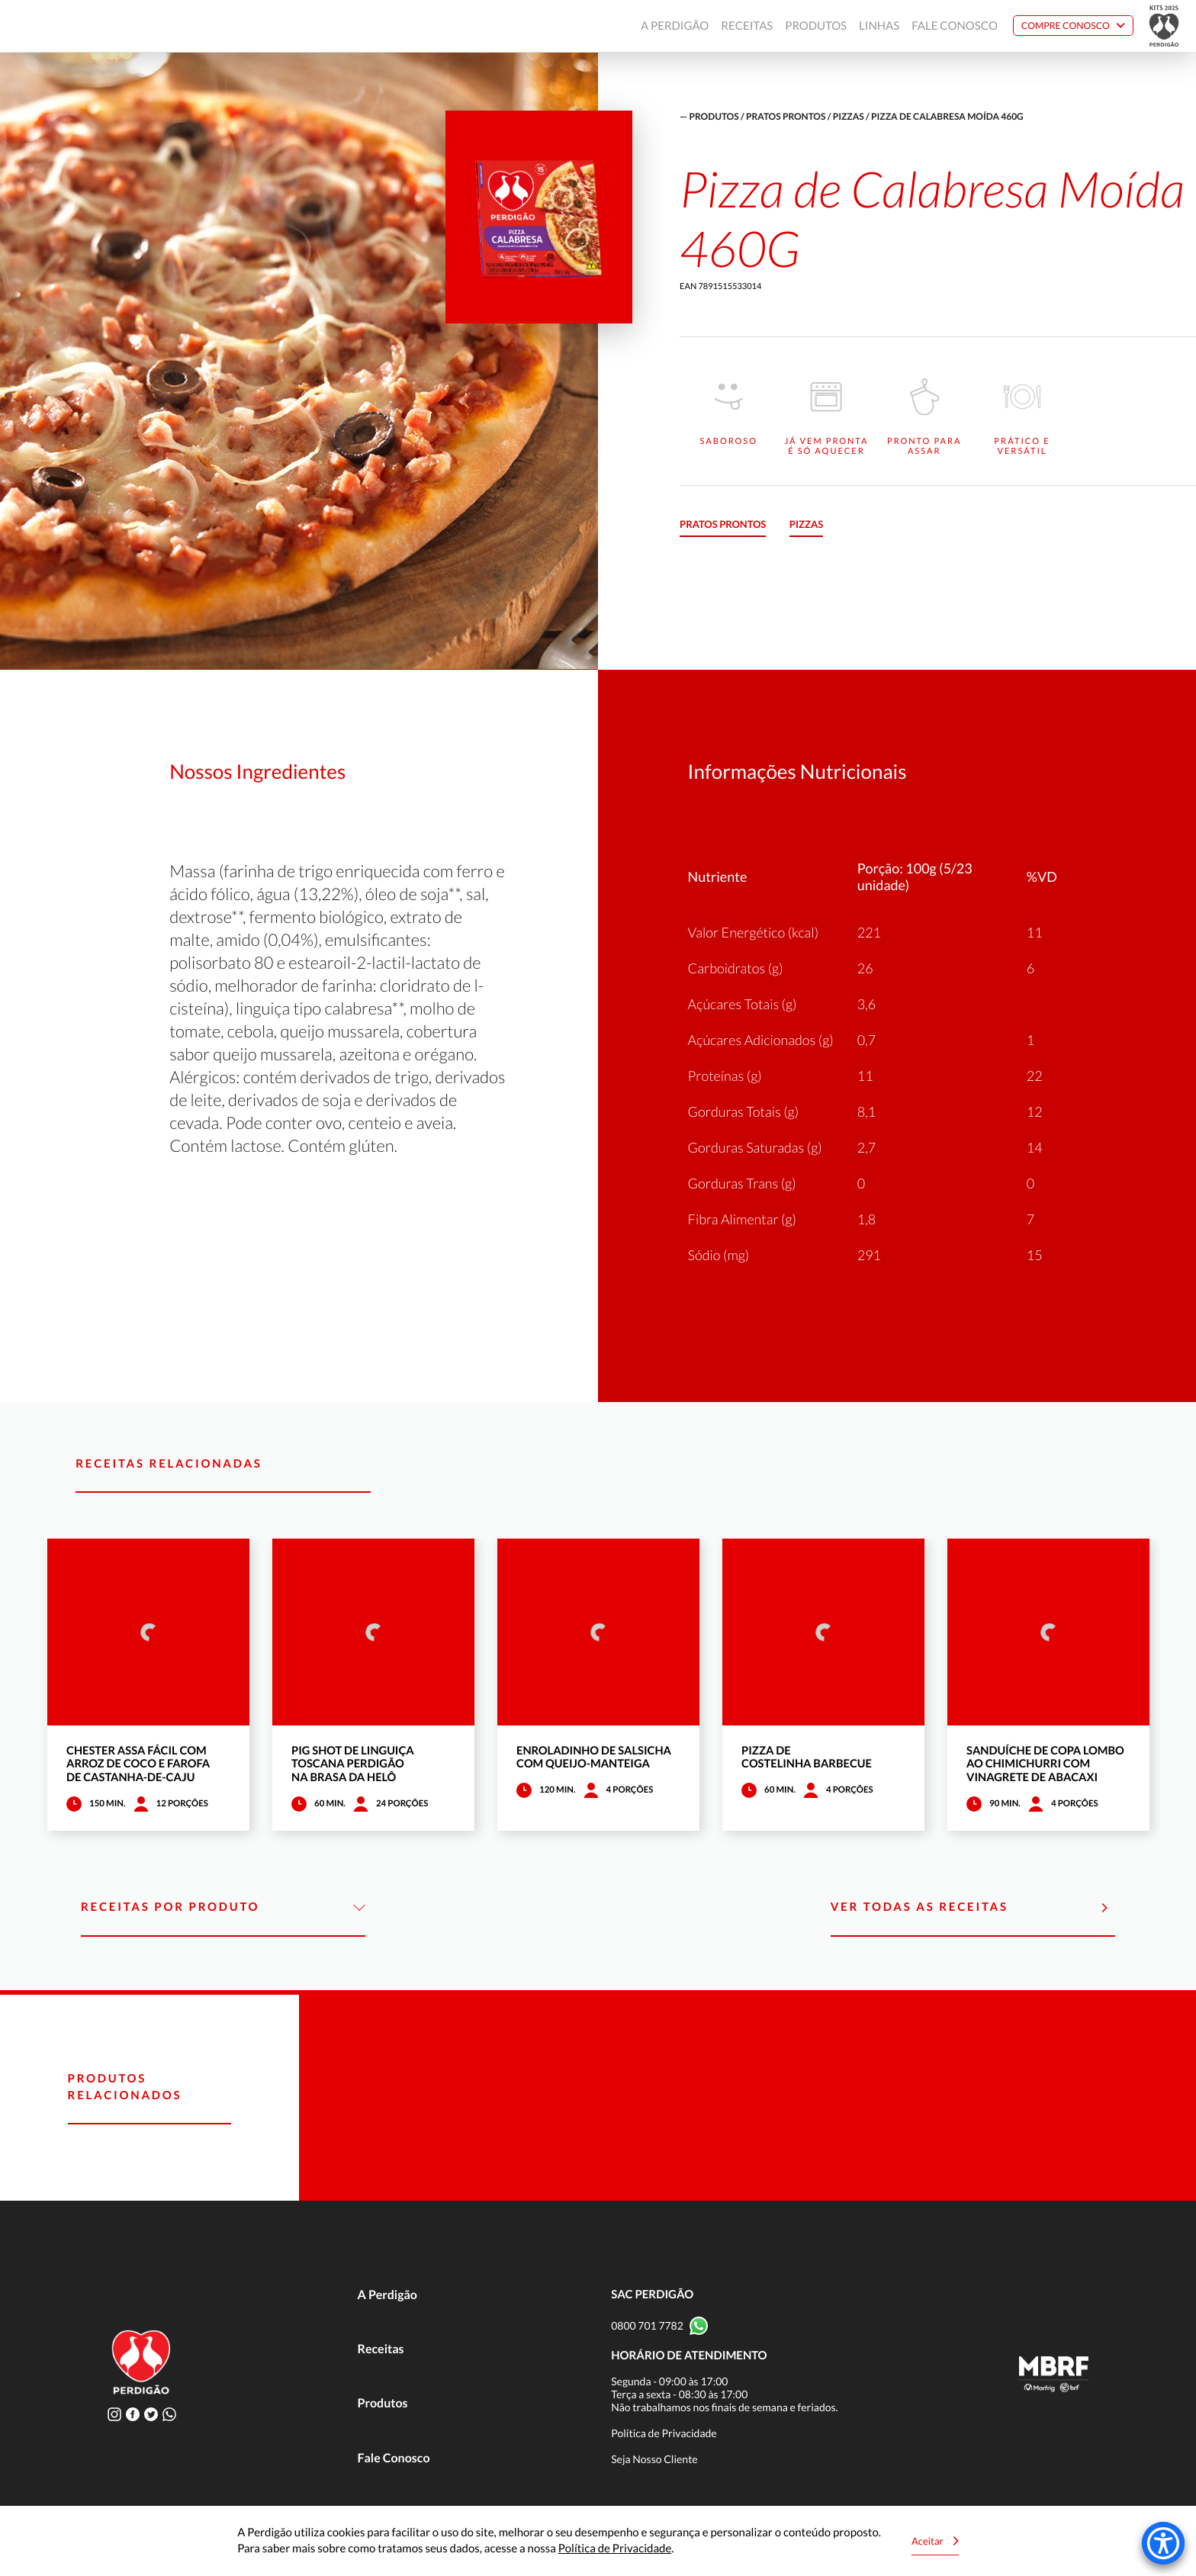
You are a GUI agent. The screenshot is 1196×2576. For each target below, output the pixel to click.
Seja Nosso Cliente (654, 2458)
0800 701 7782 (647, 2325)
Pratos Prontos (785, 116)
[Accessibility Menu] (1163, 2543)
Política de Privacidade (664, 2432)
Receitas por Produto (223, 1907)
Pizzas (848, 116)
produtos (714, 116)
